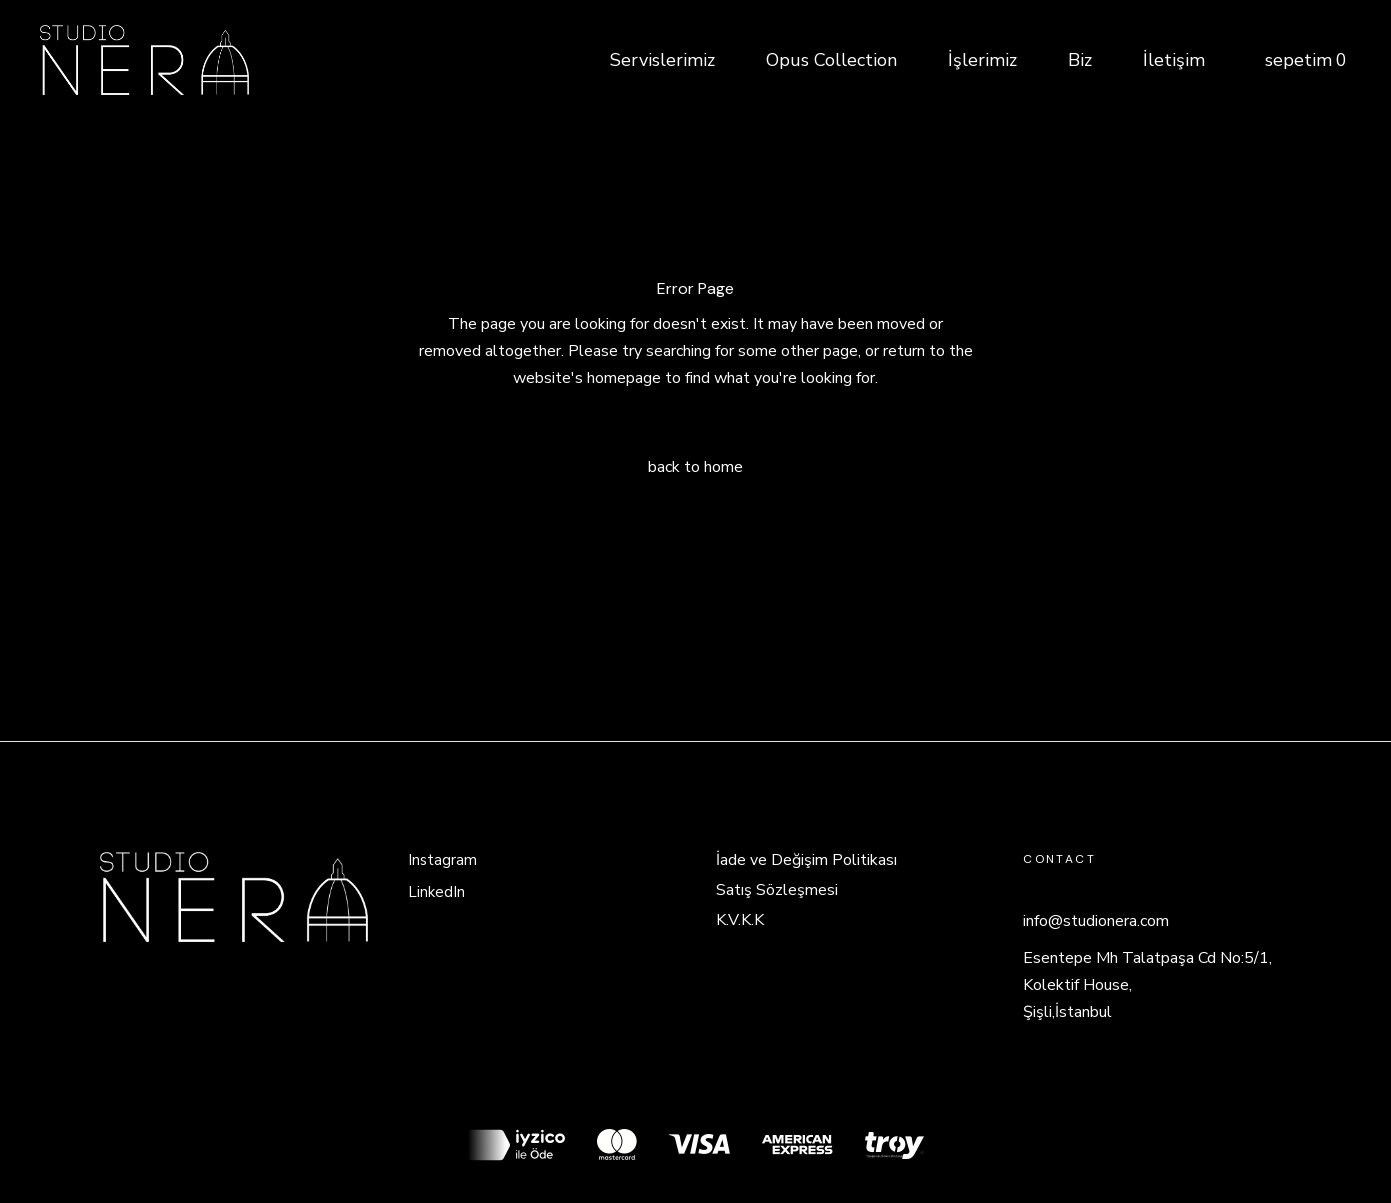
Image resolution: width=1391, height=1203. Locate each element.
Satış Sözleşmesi (777, 890)
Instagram (442, 860)
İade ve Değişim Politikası (806, 860)
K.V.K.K (740, 920)
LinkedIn (436, 892)
